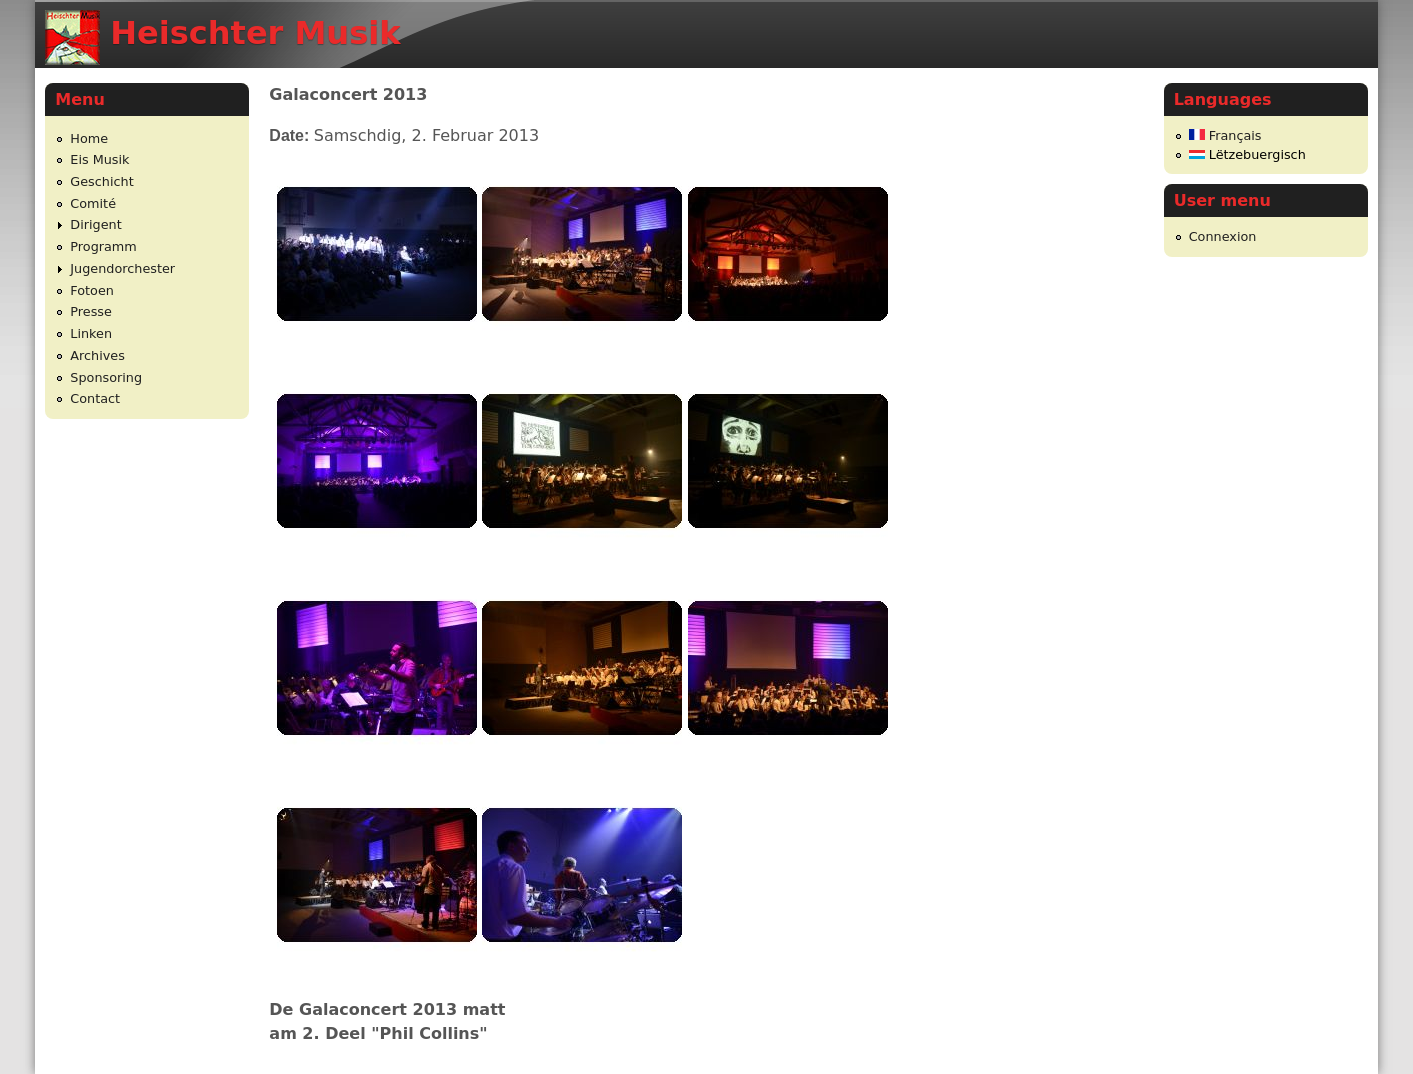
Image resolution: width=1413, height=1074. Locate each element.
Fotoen (92, 290)
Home (89, 138)
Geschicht (101, 181)
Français (1225, 135)
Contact (95, 398)
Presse (91, 311)
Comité (93, 203)
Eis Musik (99, 159)
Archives (97, 355)
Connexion (1223, 236)
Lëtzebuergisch (1247, 154)
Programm (103, 246)
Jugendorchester (122, 268)
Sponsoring (106, 377)
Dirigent (95, 224)
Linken (91, 333)
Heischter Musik (255, 33)
